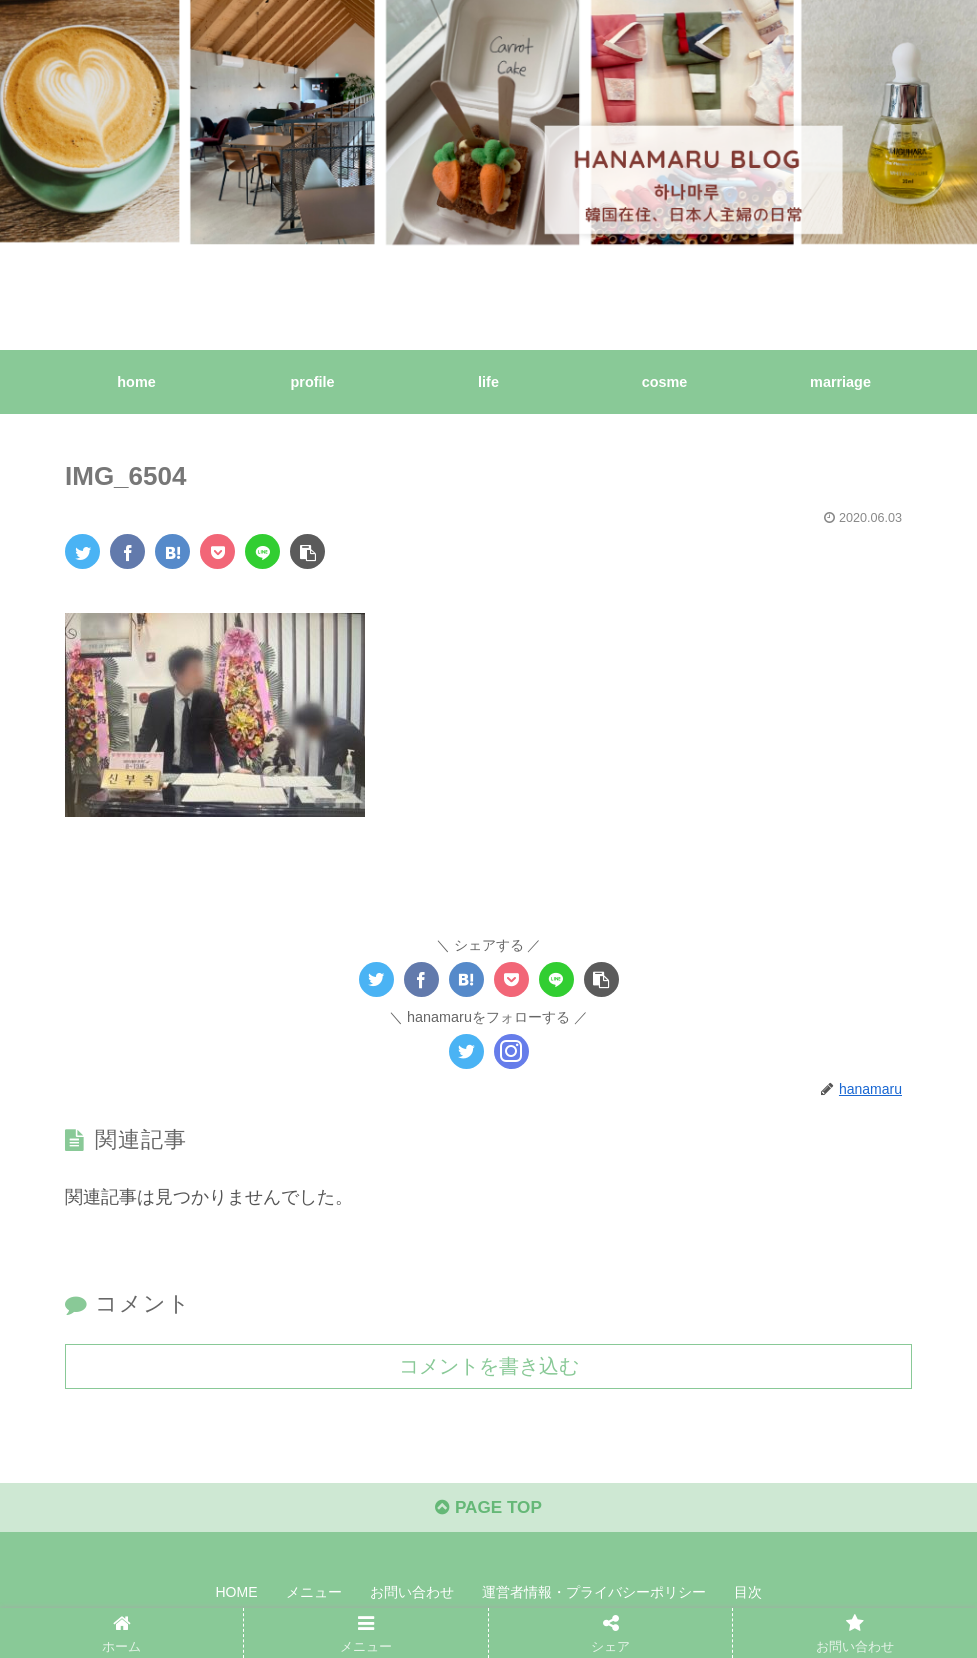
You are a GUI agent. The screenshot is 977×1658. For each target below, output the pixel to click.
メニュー (314, 1596)
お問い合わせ (412, 1596)
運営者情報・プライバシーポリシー (594, 1596)
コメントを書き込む (489, 1365)
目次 (748, 1596)
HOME (237, 1596)
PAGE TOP (488, 1511)
